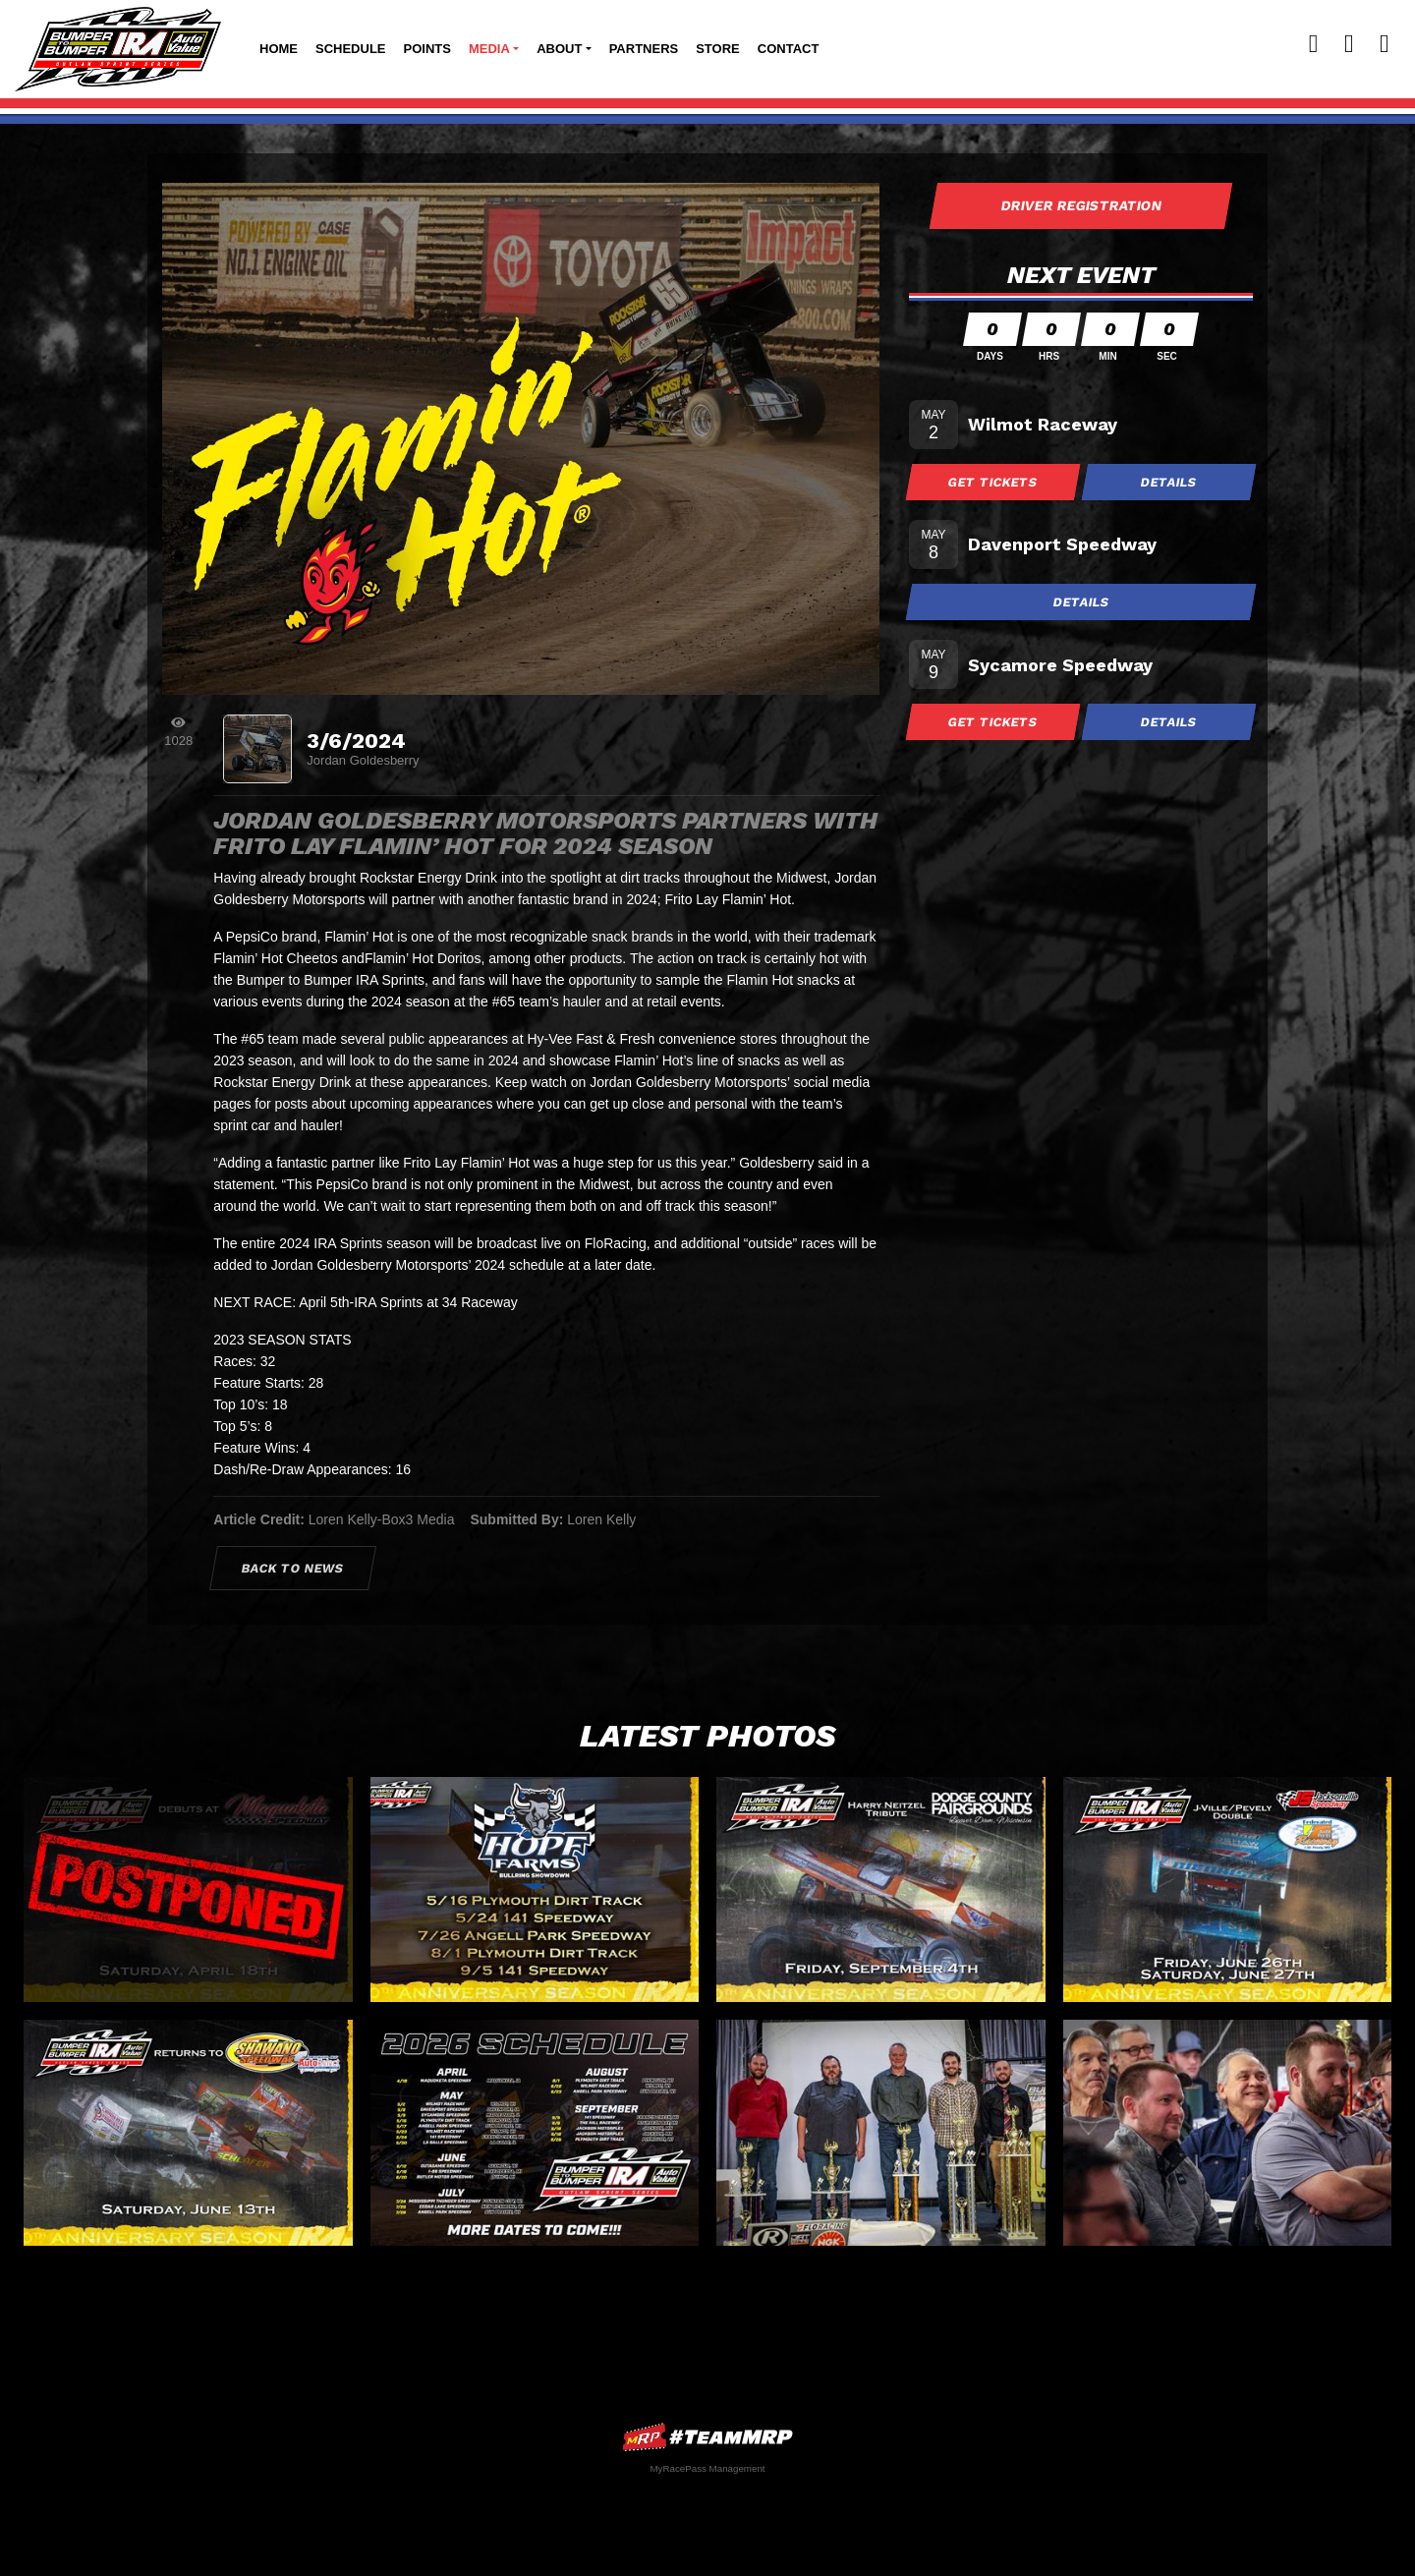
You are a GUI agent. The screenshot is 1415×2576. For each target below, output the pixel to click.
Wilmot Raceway (1042, 424)
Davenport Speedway (1062, 544)
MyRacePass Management (707, 2468)
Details (1169, 482)
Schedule (350, 48)
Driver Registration (1080, 205)
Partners (644, 48)
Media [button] (489, 48)
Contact (789, 48)
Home (278, 48)
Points (427, 48)
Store (718, 48)
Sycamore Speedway (1060, 665)
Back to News (293, 1568)
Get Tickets (993, 482)
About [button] (559, 48)
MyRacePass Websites (707, 2437)
